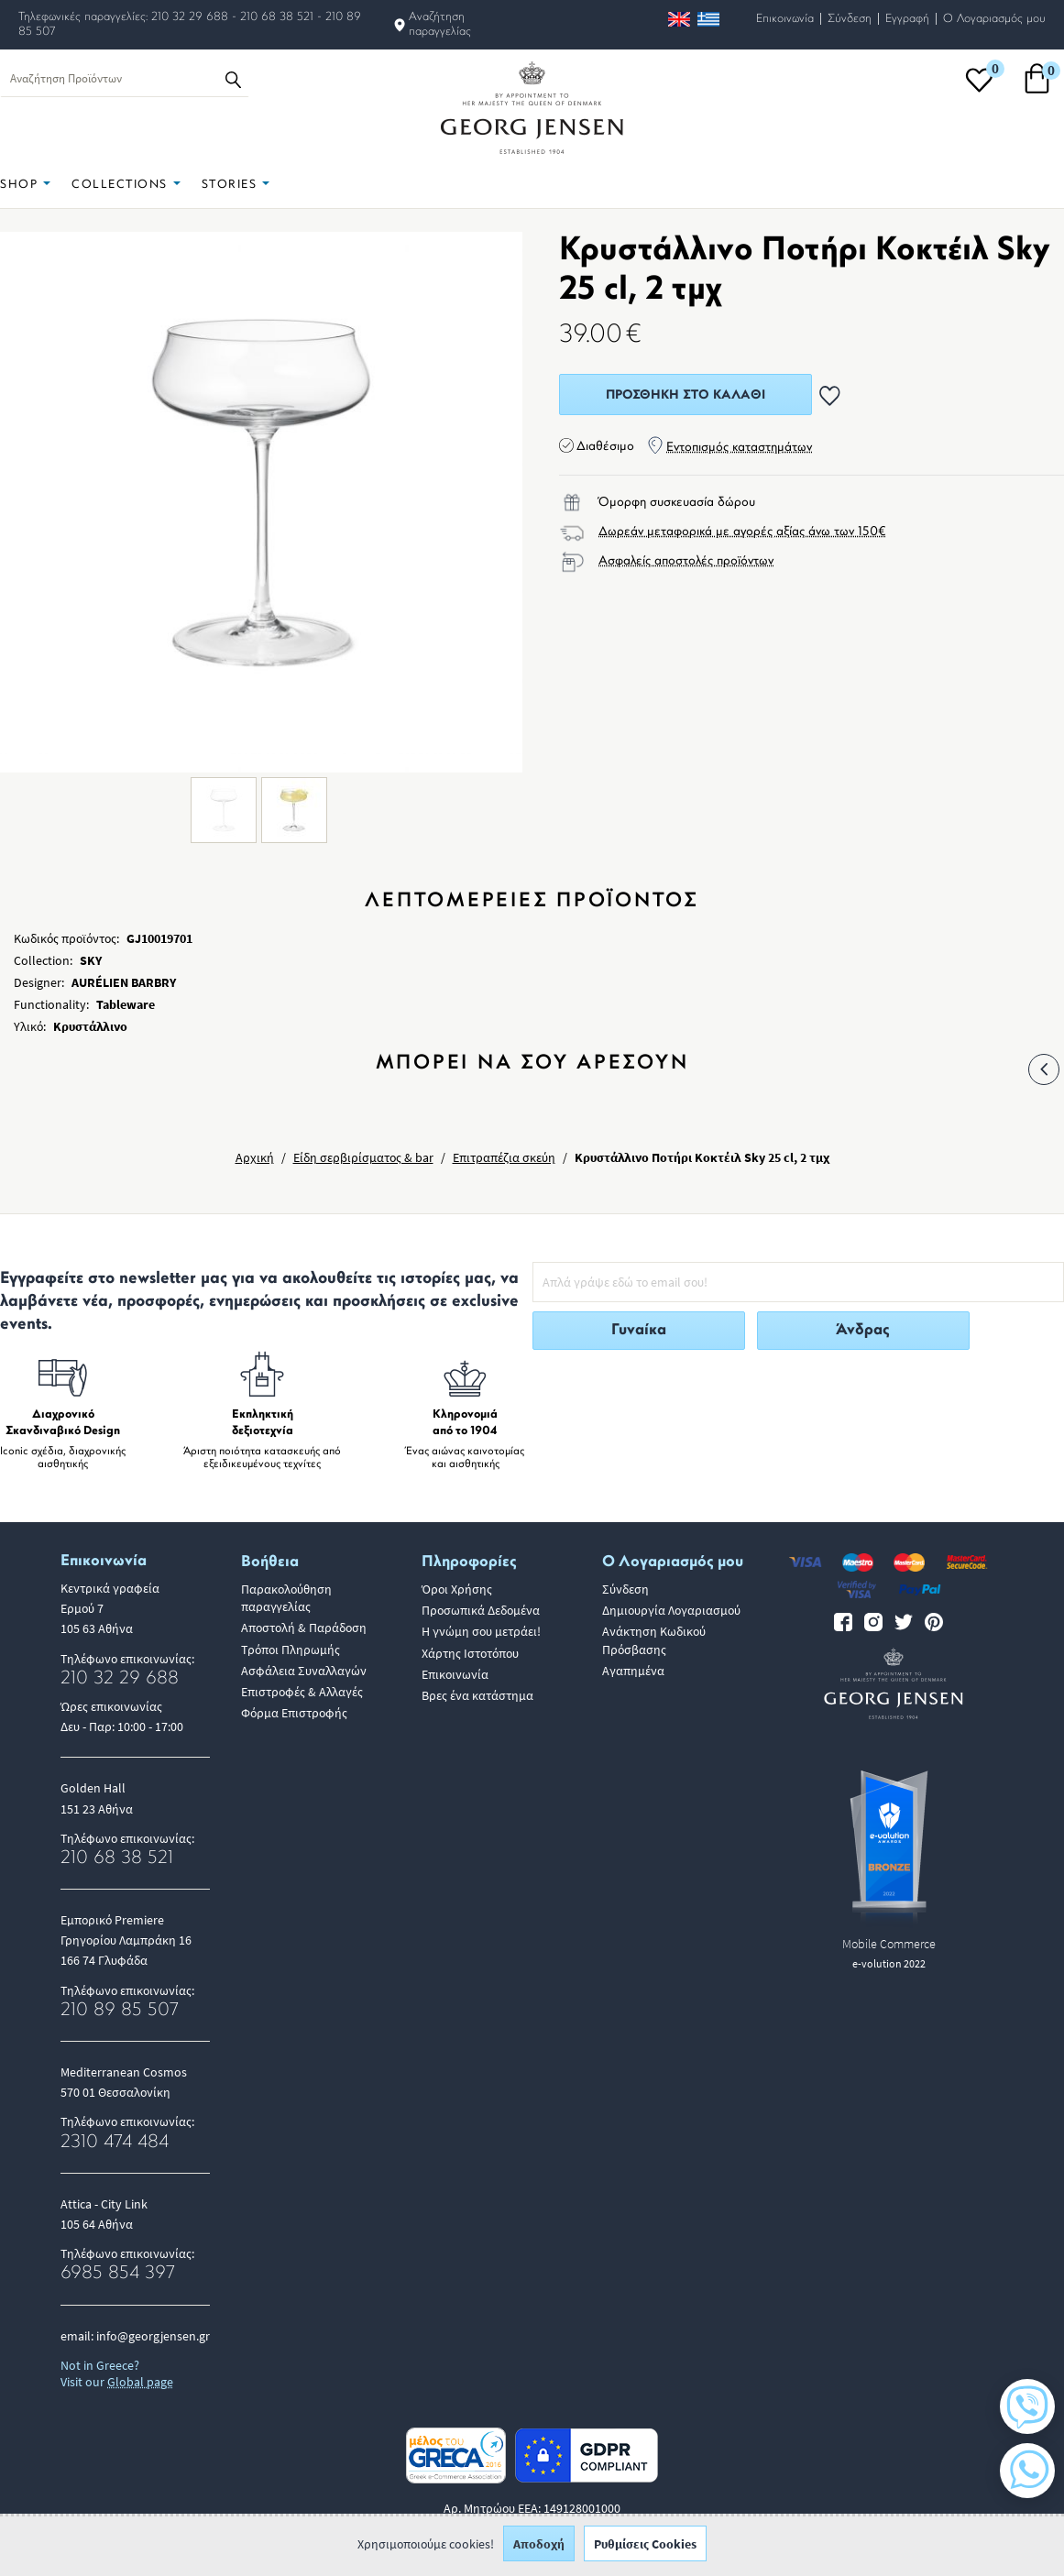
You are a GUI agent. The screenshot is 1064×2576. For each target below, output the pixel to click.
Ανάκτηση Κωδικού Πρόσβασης (654, 1640)
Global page (140, 2381)
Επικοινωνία (785, 19)
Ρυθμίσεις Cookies (645, 2548)
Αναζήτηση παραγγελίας (440, 24)
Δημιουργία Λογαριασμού (671, 1610)
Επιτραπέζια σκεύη (504, 1157)
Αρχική (255, 1157)
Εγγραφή (907, 19)
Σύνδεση (850, 19)
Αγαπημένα (633, 1670)
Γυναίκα (638, 1330)
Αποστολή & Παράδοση (304, 1627)
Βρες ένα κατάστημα (477, 1695)
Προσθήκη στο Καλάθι (685, 395)
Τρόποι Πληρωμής (290, 1649)
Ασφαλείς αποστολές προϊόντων (685, 561)
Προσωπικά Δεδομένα (481, 1610)
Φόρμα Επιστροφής (294, 1713)
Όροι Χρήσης (457, 1589)
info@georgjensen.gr (153, 2336)
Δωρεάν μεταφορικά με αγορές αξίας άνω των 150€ (742, 532)
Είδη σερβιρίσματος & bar (363, 1157)
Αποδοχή (539, 2548)
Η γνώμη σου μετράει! (481, 1631)
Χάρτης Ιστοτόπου (470, 1653)
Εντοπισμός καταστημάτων (739, 448)
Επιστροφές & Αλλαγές (302, 1691)
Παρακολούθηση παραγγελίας (286, 1598)
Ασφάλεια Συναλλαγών (304, 1670)
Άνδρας (863, 1330)
